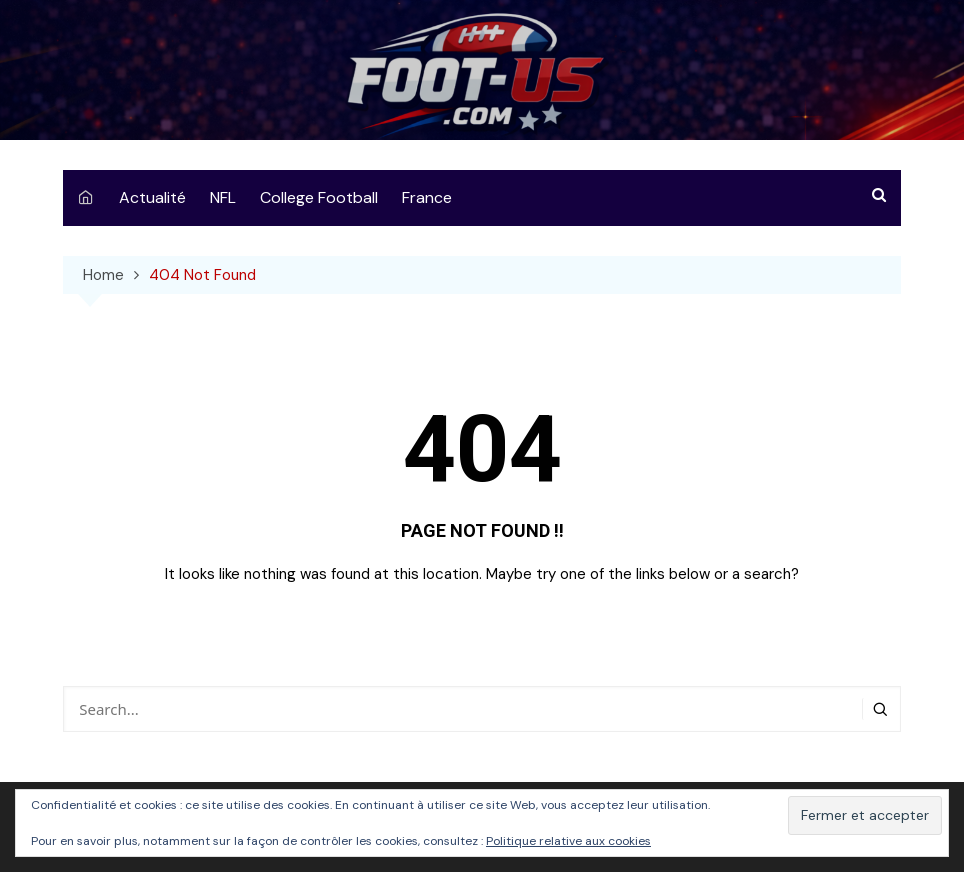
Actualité (152, 197)
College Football (319, 197)
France (427, 197)
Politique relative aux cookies (568, 841)
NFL (223, 197)
